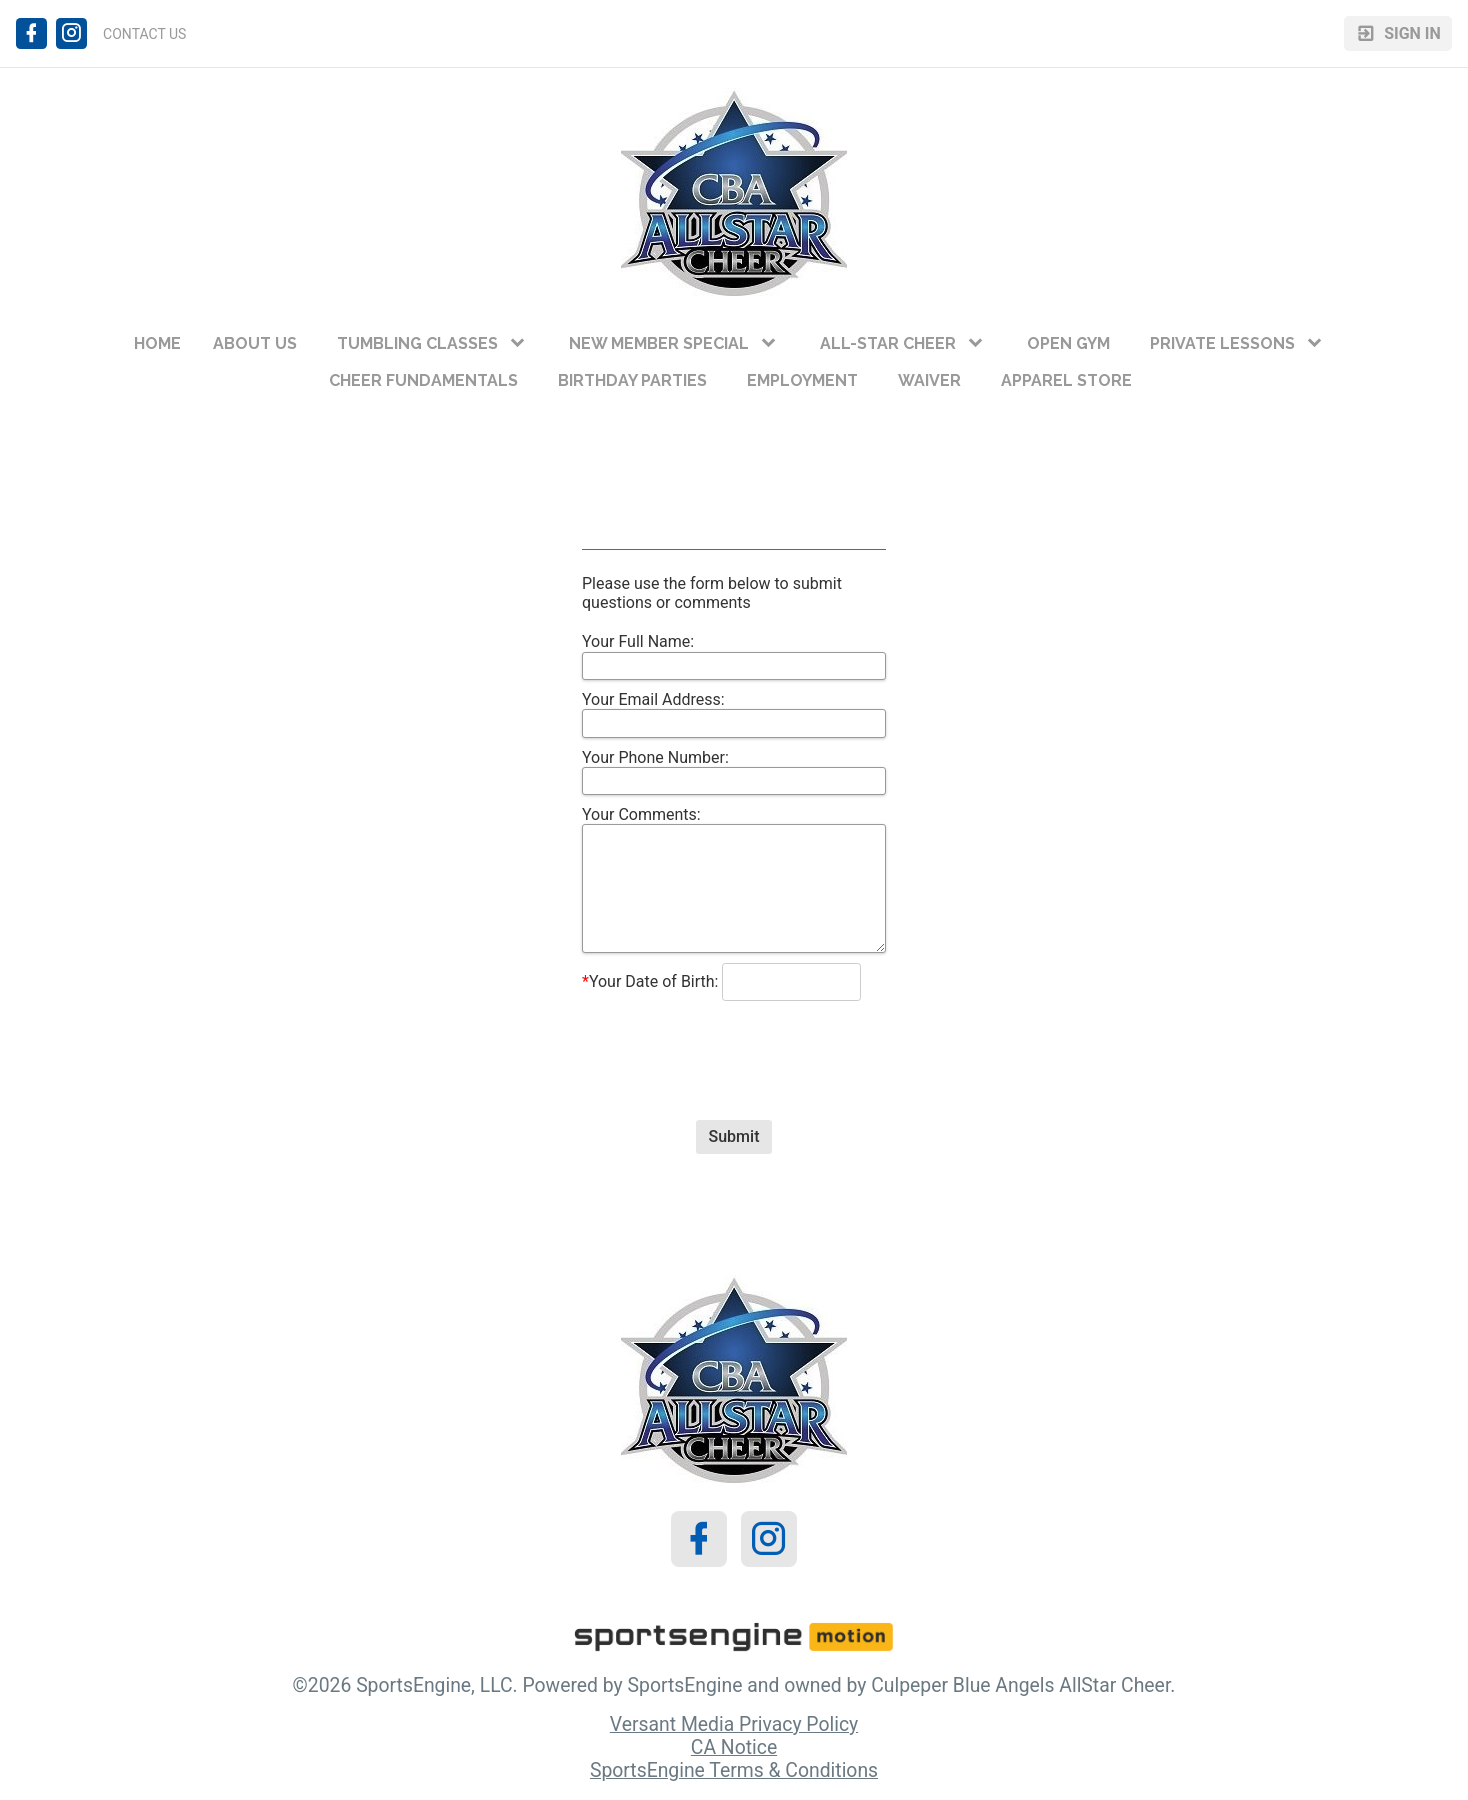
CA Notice (734, 1747)
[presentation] (734, 1043)
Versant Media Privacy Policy (734, 1724)
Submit (734, 1136)
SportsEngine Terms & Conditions (734, 1770)
